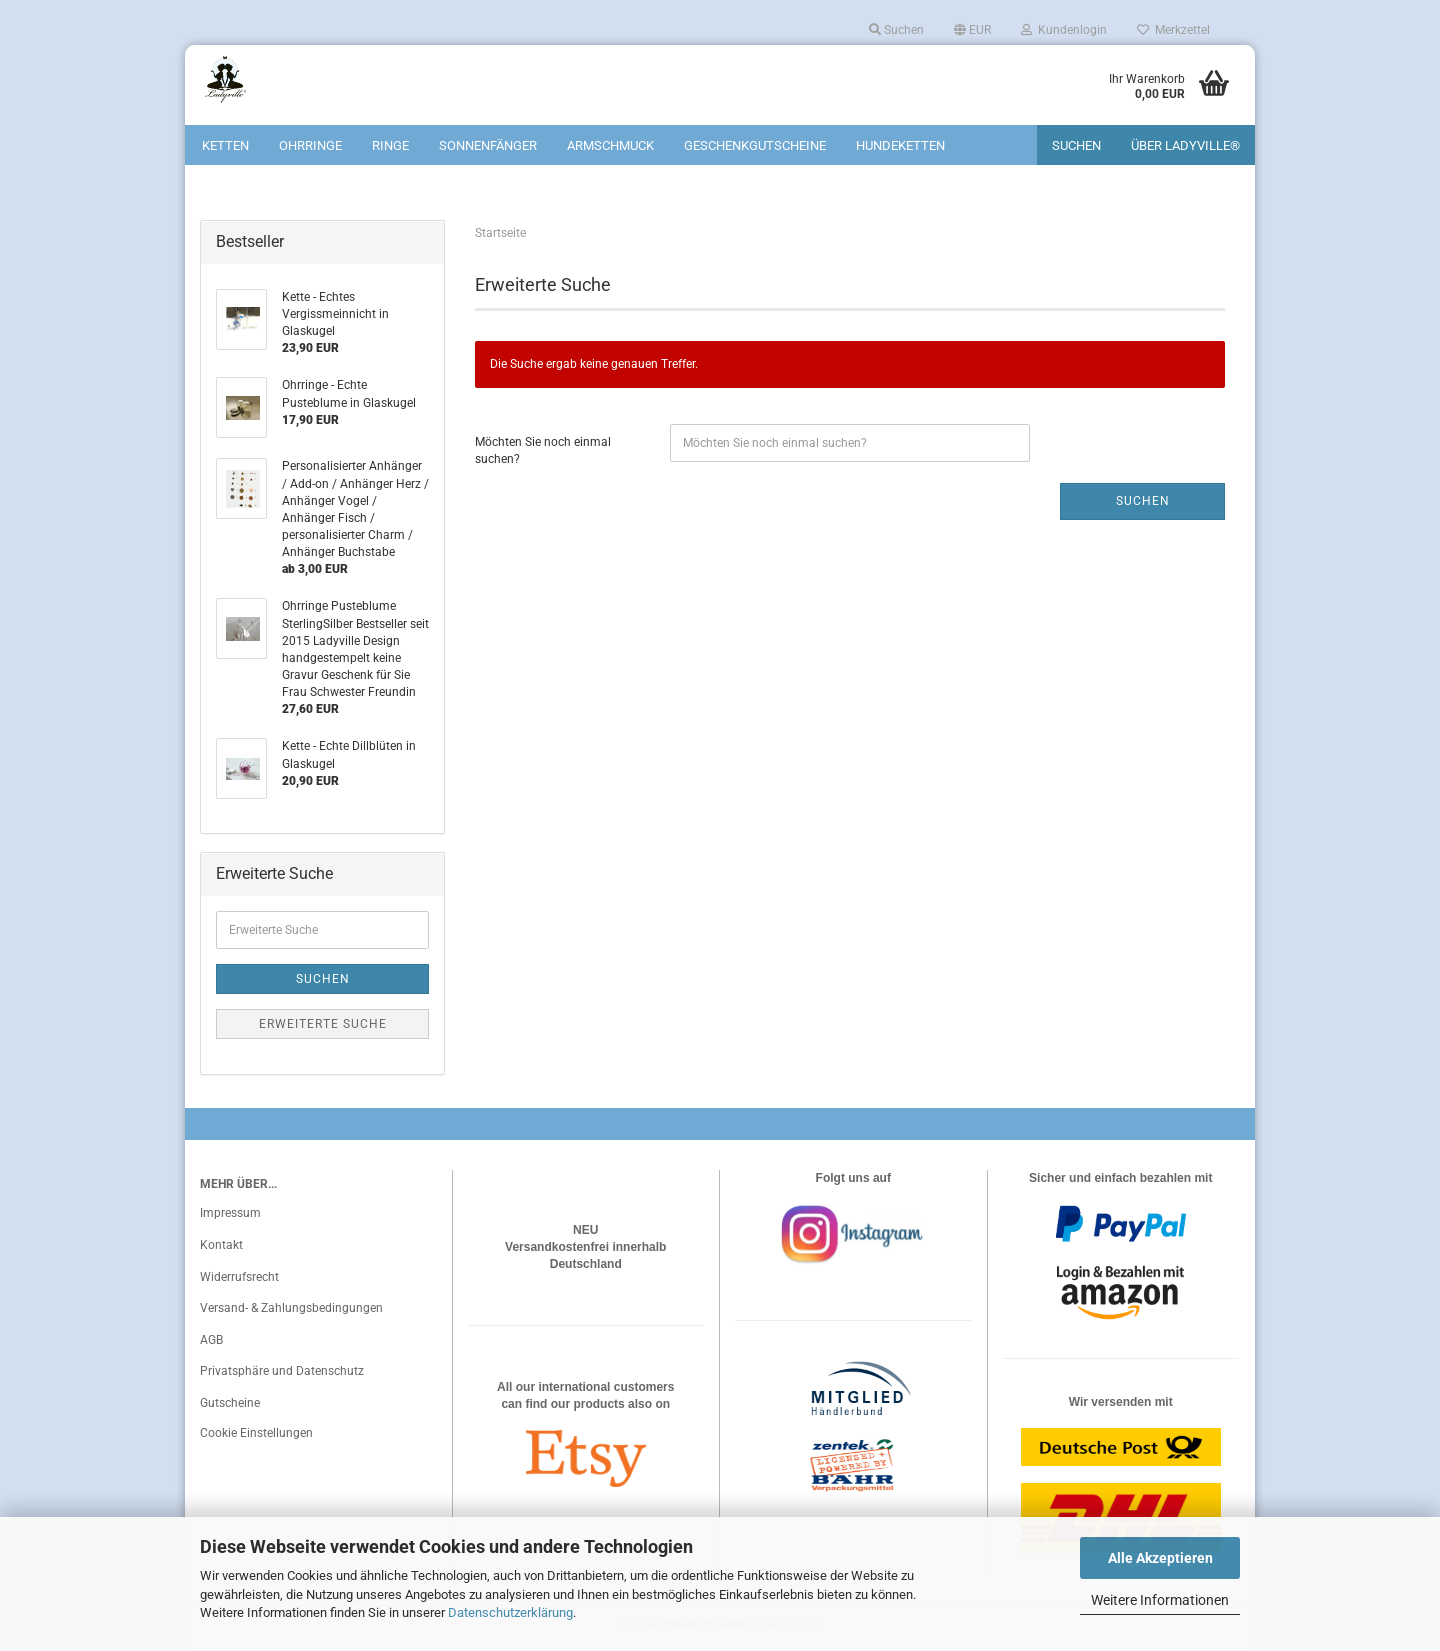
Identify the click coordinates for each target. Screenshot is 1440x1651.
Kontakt (221, 1245)
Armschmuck (610, 145)
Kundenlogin (1064, 30)
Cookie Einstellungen (256, 1433)
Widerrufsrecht (239, 1277)
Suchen (896, 30)
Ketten (225, 145)
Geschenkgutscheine (755, 145)
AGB (211, 1340)
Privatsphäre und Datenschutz (282, 1371)
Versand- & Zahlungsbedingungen (291, 1308)
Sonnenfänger (488, 145)
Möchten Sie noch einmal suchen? (543, 450)
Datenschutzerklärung (510, 1612)
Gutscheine (230, 1403)
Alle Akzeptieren (1160, 1558)
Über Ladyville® (1185, 145)
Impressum (230, 1213)
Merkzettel (1173, 30)
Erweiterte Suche (323, 1024)
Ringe (390, 145)
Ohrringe (310, 145)
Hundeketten (900, 145)
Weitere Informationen (1160, 1600)
